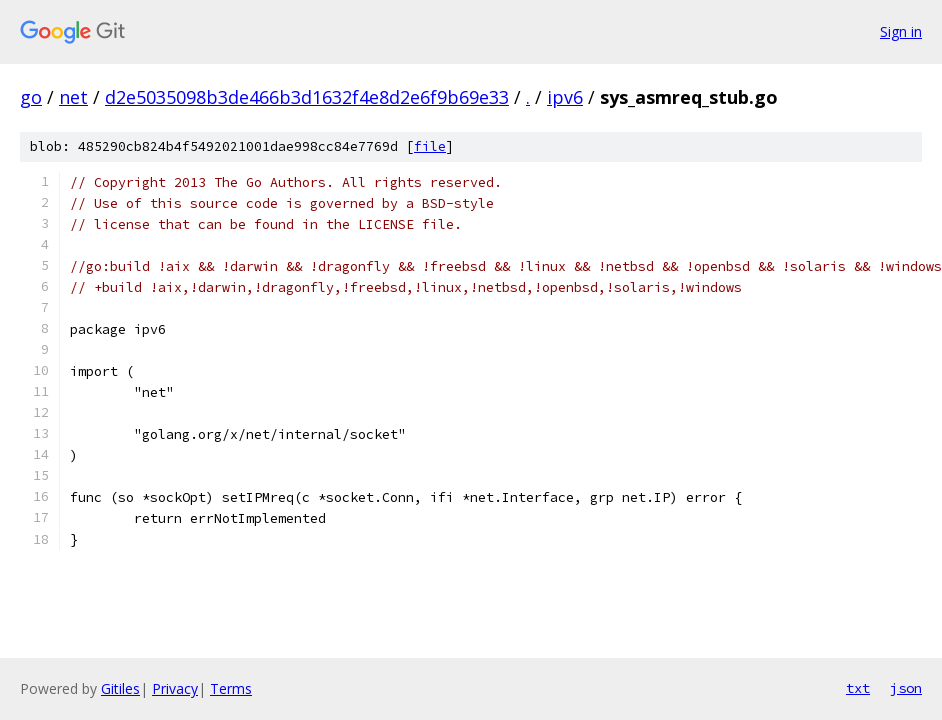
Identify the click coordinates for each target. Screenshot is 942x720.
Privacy (175, 688)
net (73, 97)
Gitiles (120, 688)
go (31, 97)
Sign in (901, 31)
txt (858, 688)
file (430, 146)
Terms (231, 688)
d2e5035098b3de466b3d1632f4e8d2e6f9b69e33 (307, 97)
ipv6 (565, 97)
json (906, 688)
